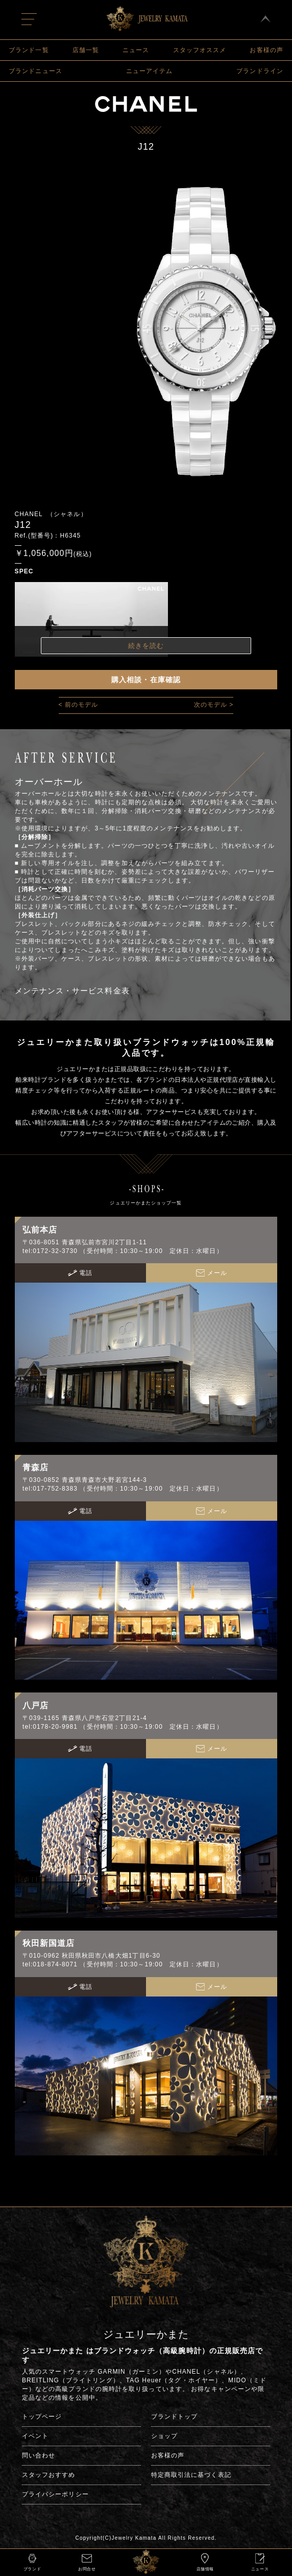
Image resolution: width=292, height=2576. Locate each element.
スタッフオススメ (200, 50)
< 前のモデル (79, 704)
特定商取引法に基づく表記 (191, 2474)
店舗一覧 (85, 50)
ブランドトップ (174, 2416)
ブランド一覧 (28, 50)
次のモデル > (214, 704)
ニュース (136, 50)
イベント (35, 2436)
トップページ (42, 2416)
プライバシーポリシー (55, 2494)
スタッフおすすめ (49, 2474)
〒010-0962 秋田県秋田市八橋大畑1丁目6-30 (91, 1955)
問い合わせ (38, 2455)
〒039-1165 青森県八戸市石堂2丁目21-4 (84, 1718)
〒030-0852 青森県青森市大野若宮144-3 (84, 1479)
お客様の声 (266, 50)
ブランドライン (259, 71)
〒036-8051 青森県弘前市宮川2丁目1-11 (84, 1242)
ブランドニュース (35, 71)
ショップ (164, 2436)
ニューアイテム (149, 71)
